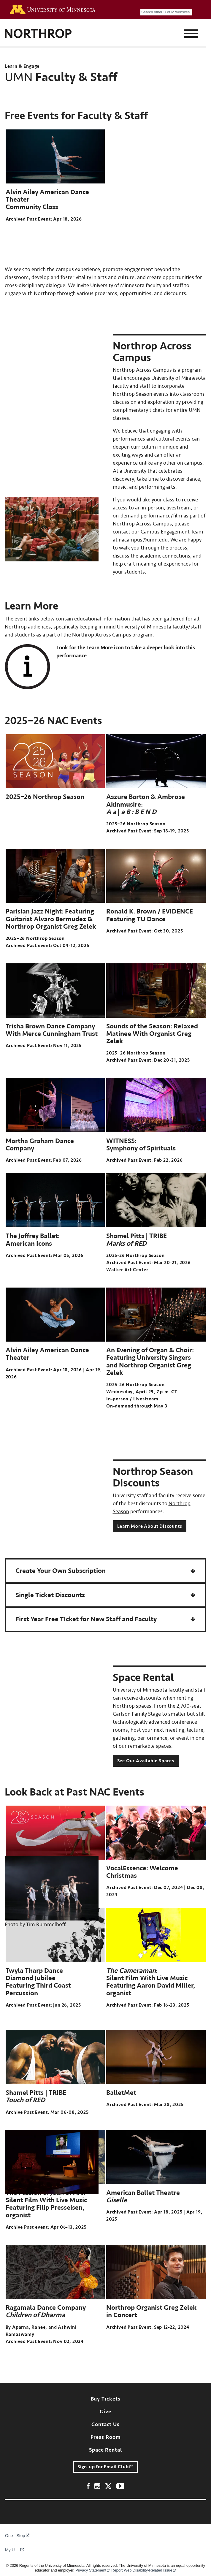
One (12, 2536)
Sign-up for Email (105, 2467)
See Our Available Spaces (145, 1761)
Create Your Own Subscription (60, 1570)
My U (14, 2550)
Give (105, 2411)
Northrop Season (132, 394)
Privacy (92, 2570)
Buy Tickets (105, 2398)
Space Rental (105, 2450)
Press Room (106, 2437)
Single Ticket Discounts (50, 1595)
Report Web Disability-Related (143, 2570)
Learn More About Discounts (149, 1526)
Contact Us (105, 2424)
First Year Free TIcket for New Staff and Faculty (86, 1619)
